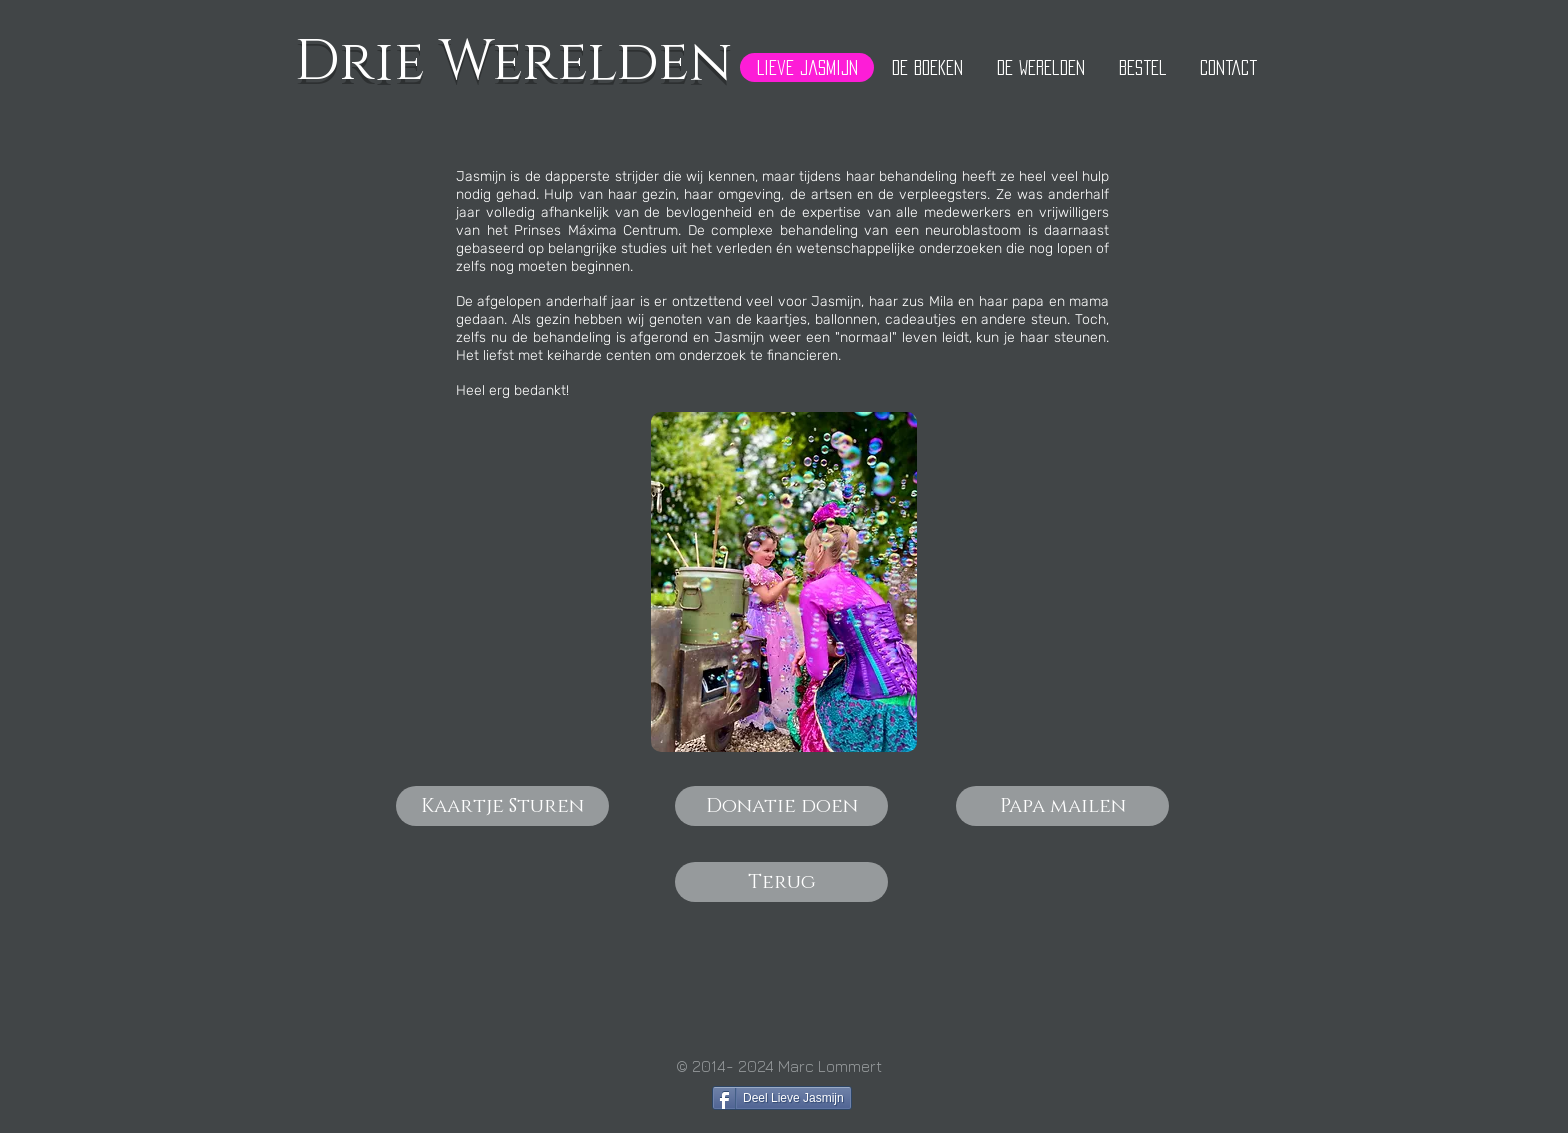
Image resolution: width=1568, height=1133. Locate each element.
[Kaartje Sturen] (502, 806)
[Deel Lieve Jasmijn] (782, 1098)
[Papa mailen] (1062, 806)
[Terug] (781, 882)
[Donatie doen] (781, 806)
